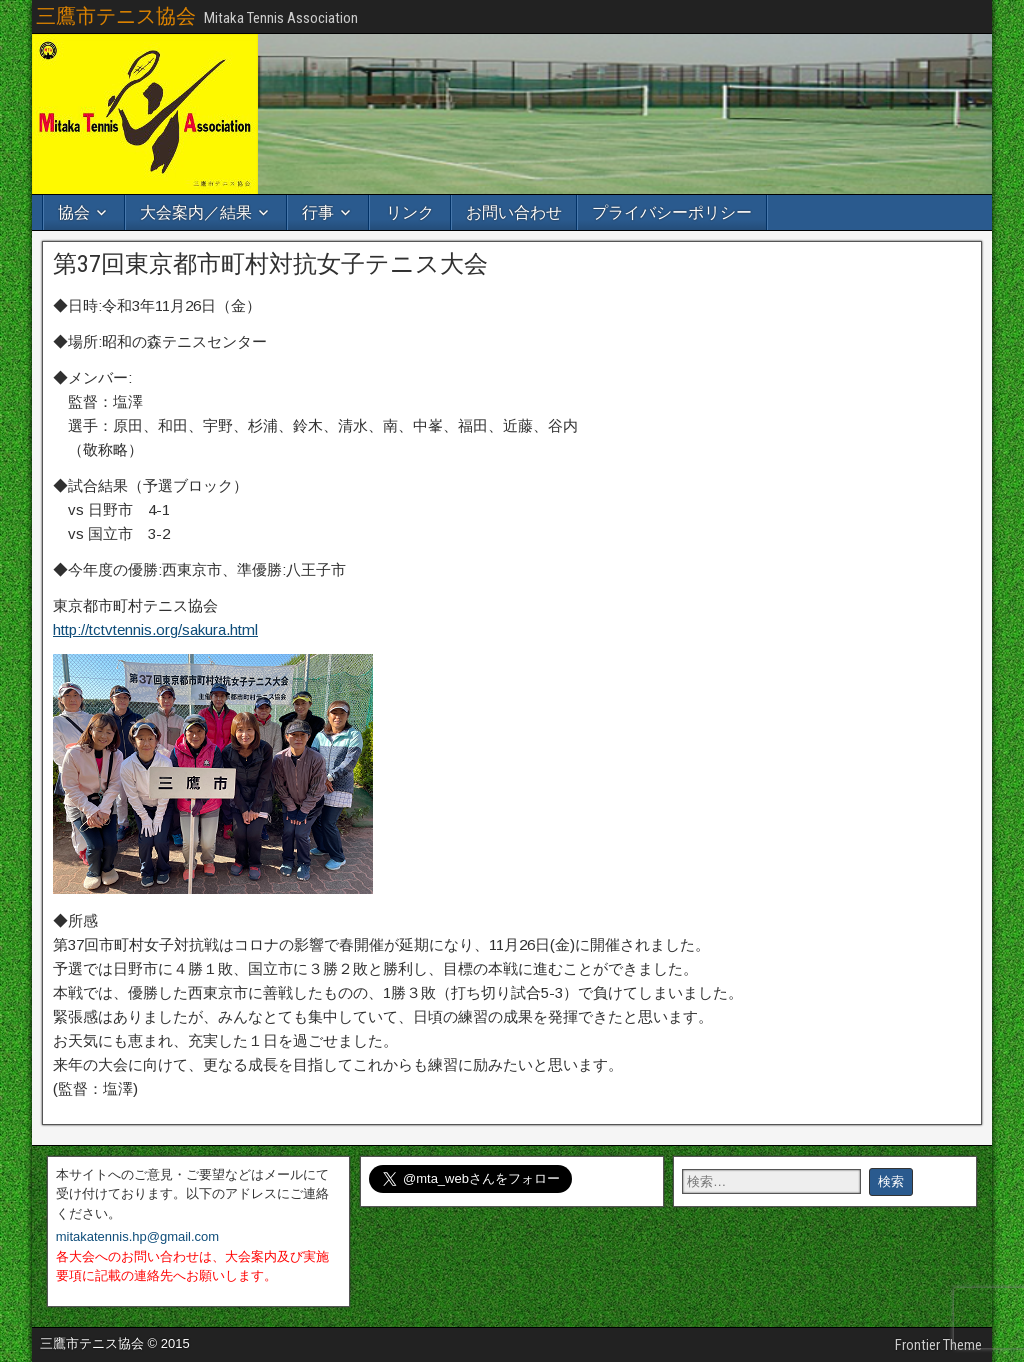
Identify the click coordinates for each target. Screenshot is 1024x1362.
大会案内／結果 (196, 212)
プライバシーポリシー (672, 212)
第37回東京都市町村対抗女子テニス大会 (270, 264)
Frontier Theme (938, 1345)
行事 (318, 212)
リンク (410, 212)
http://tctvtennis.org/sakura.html (155, 629)
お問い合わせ (514, 212)
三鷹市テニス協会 (116, 16)
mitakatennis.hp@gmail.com (137, 1236)
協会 (74, 212)
